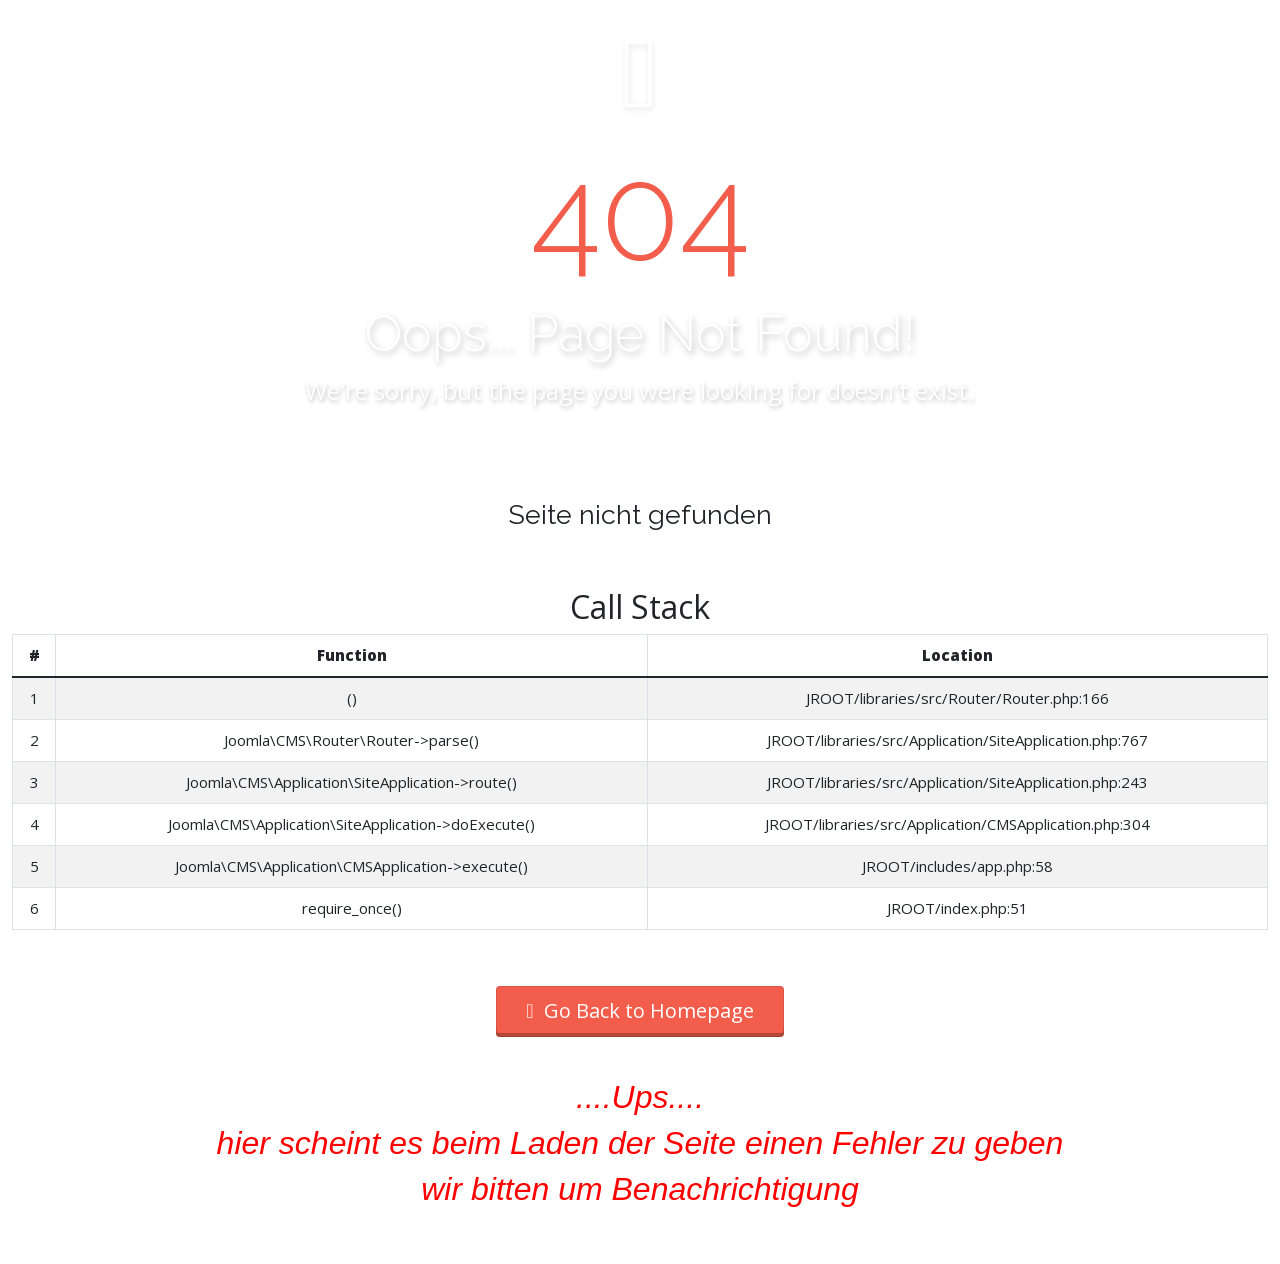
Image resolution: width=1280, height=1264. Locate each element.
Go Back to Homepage (639, 1010)
